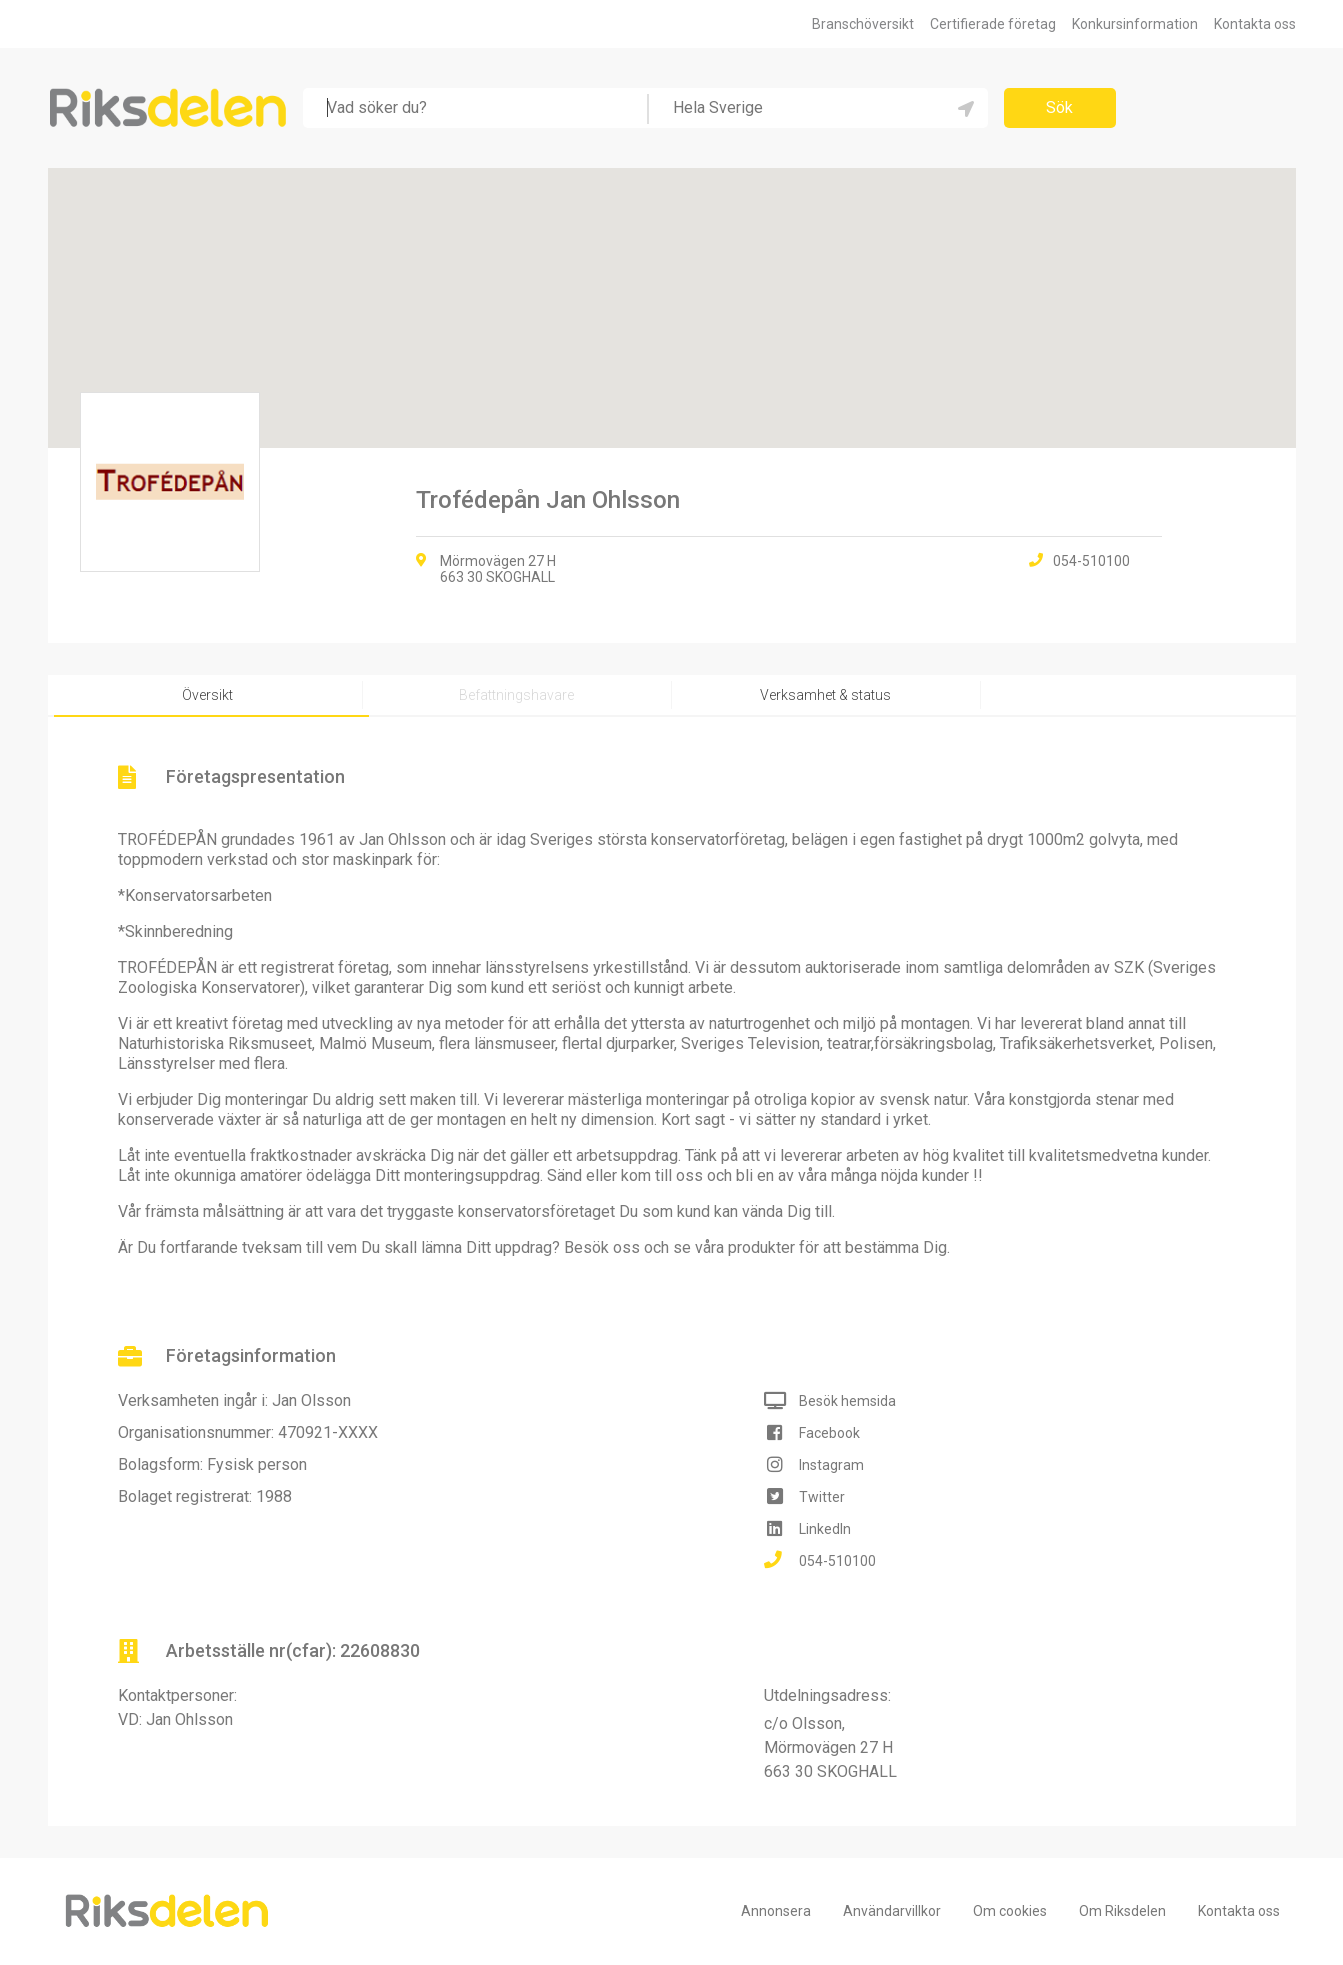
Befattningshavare (516, 695)
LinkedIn (825, 1529)
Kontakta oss (1255, 24)
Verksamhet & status (825, 695)
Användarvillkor (892, 1912)
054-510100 (837, 1561)
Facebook (829, 1433)
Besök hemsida (847, 1401)
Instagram (831, 1465)
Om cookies (1010, 1912)
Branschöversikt (863, 24)
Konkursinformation (1135, 24)
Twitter (822, 1497)
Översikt (207, 695)
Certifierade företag (993, 24)
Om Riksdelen (1122, 1912)
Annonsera (776, 1912)
